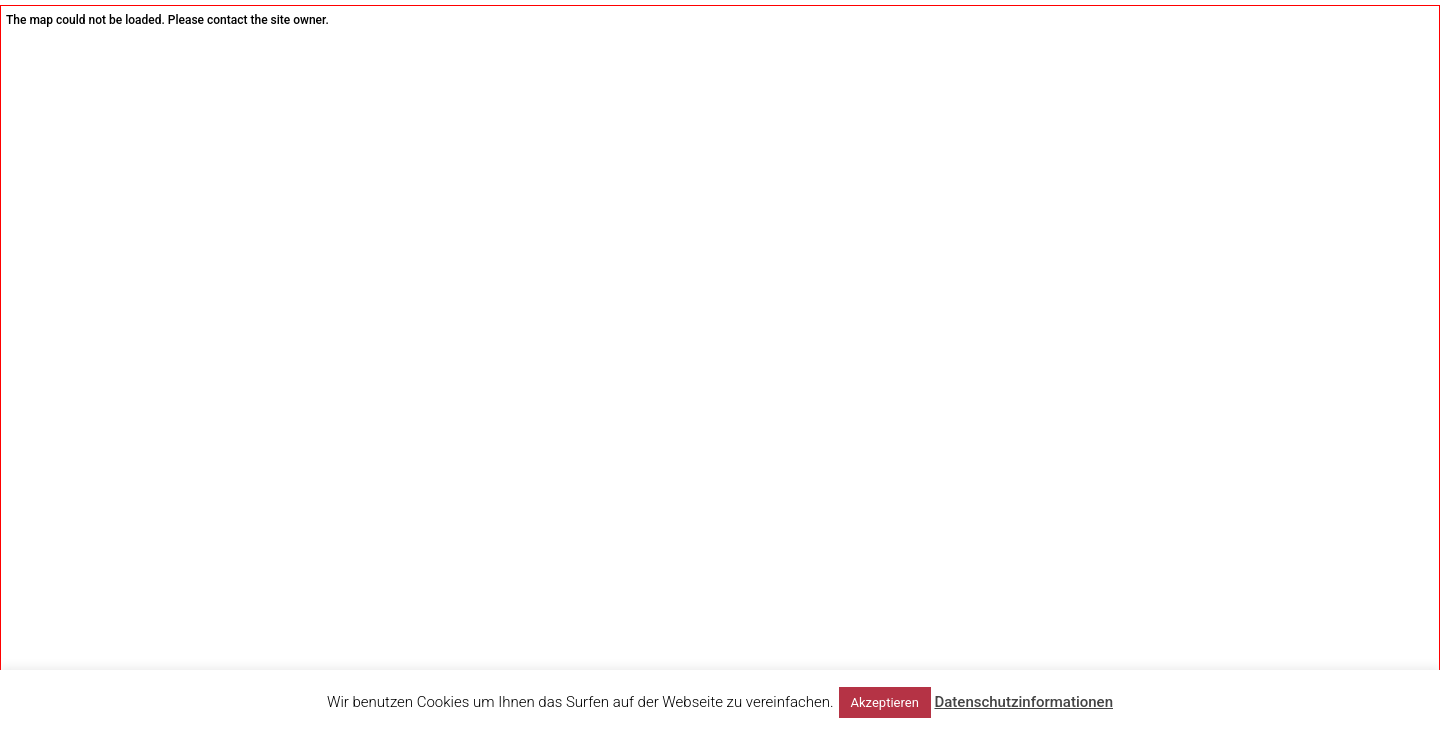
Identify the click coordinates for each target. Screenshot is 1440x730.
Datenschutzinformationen (1023, 702)
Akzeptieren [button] (885, 702)
